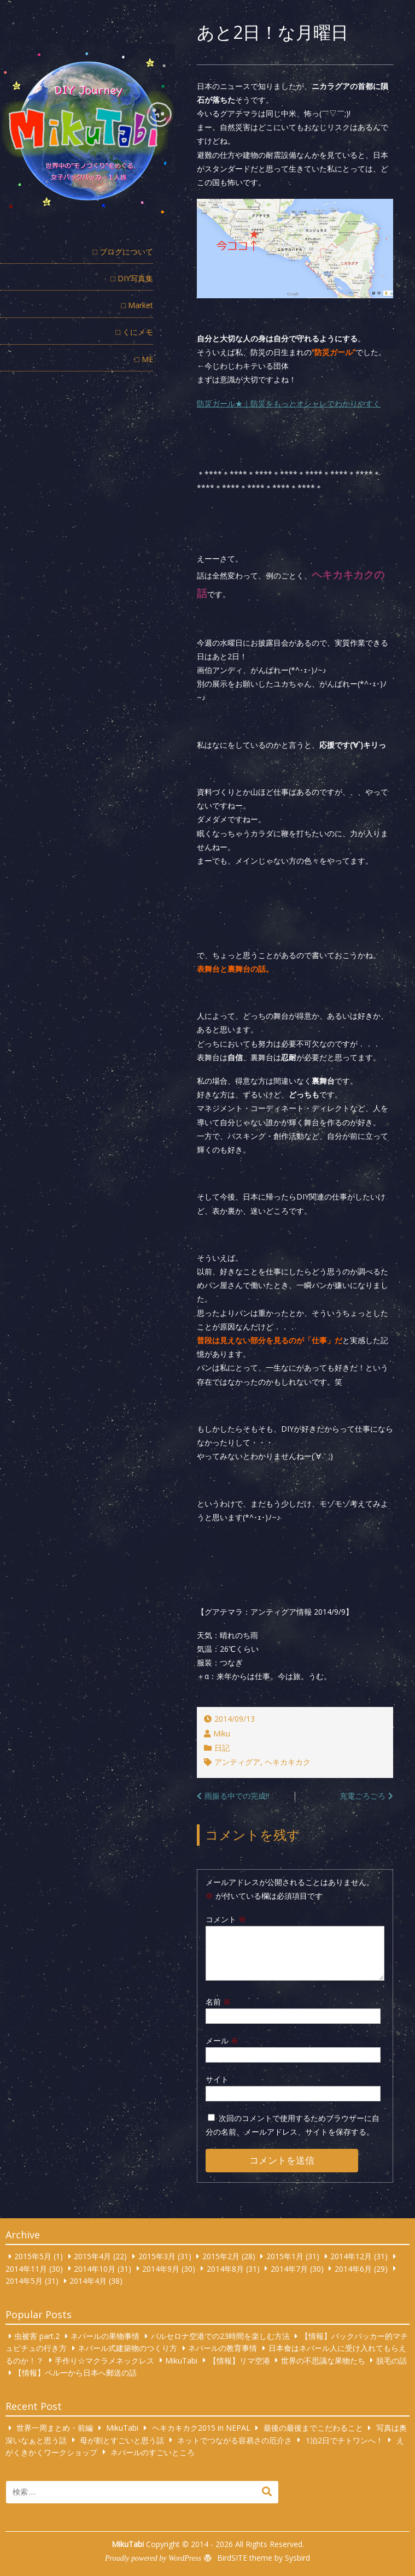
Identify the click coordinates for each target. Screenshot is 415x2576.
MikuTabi (181, 2360)
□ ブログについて (123, 251)
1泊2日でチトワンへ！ (344, 2440)
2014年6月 (353, 2268)
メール (222, 2040)
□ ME (144, 359)
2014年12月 (351, 2256)
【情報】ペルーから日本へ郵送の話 (75, 2372)
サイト (217, 2079)
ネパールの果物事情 (105, 2336)
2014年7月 (289, 2268)
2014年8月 (225, 2268)
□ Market (137, 305)
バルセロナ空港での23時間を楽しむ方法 (220, 2336)
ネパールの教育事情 (222, 2348)
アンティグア (237, 1762)
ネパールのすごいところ (152, 2452)
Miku (221, 1733)
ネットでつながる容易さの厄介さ (234, 2440)
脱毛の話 (391, 2360)
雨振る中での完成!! (236, 1796)
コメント (226, 1919)
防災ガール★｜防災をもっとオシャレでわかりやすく (289, 403)
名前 (218, 2001)
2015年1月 (284, 2256)
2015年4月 (92, 2256)
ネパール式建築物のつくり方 (127, 2348)
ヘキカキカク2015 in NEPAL (201, 2428)
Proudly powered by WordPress (153, 2558)
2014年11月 (26, 2268)
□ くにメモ (134, 332)
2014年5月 (24, 2281)
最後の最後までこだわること (313, 2428)
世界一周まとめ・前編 (54, 2428)
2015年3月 (157, 2256)
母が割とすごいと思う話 (122, 2440)
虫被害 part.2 (37, 2336)
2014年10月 (94, 2268)
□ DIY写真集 (132, 278)
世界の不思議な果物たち (323, 2360)
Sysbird (297, 2558)
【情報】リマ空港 (239, 2360)
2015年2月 (220, 2256)
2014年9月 (160, 2268)
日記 (222, 1747)
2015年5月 (32, 2256)
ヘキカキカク (288, 1762)
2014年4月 (88, 2281)
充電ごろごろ (362, 1796)
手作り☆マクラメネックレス (104, 2360)
